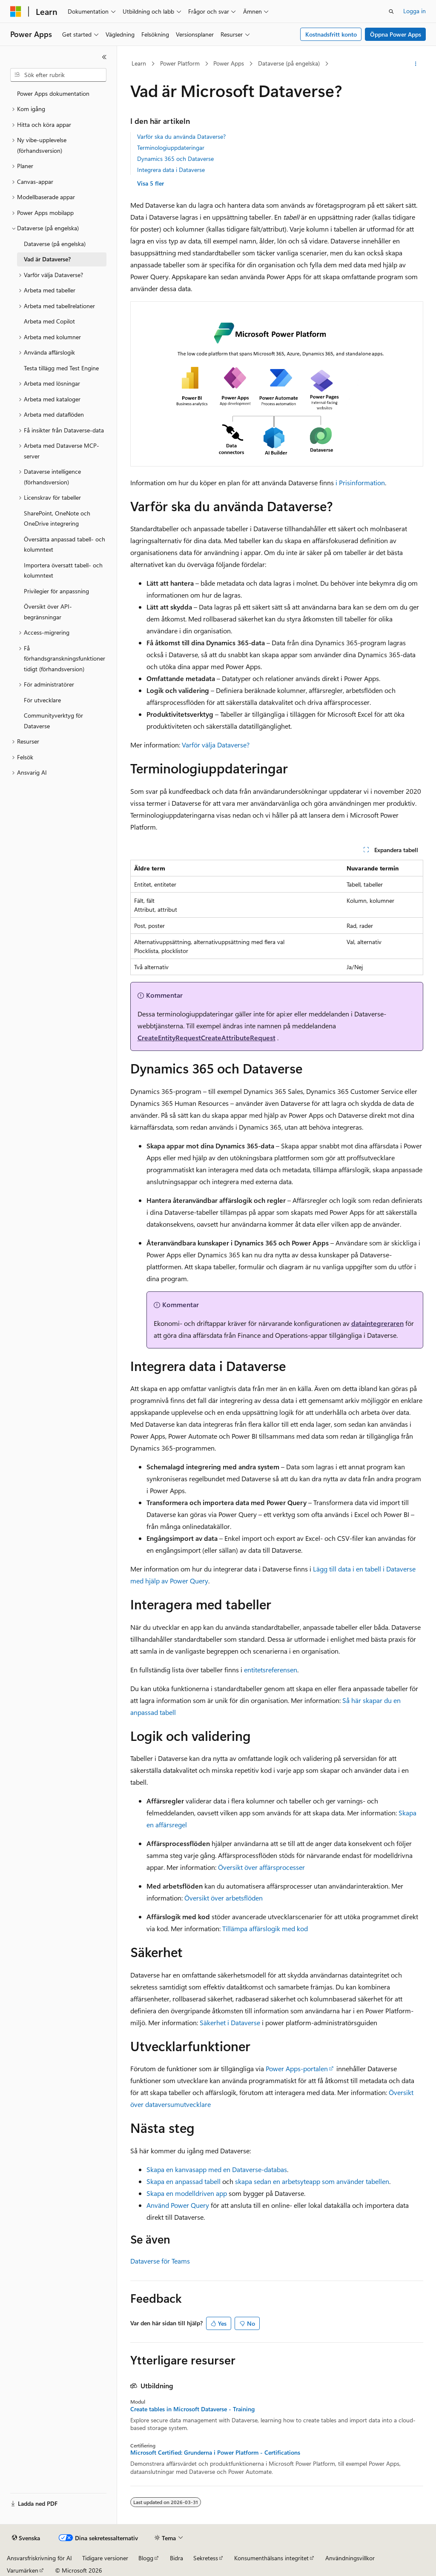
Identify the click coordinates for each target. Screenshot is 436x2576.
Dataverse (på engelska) (289, 63)
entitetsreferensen (270, 1669)
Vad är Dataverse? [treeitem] (47, 259)
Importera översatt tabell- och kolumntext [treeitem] (63, 570)
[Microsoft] (15, 11)
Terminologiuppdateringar (170, 147)
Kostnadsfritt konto (331, 34)
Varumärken (22, 2570)
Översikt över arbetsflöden (223, 1897)
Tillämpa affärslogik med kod (265, 1928)
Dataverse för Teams (160, 2260)
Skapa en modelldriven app (186, 2193)
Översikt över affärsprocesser (261, 1867)
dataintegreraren (377, 1323)
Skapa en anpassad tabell (183, 2181)
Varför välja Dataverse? (216, 744)
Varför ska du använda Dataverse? (181, 136)
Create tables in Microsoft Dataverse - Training (192, 2409)
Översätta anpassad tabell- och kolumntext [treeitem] (64, 544)
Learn (139, 63)
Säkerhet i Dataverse (230, 2022)
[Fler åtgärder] (415, 64)
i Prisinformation (360, 482)
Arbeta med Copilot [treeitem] (49, 321)
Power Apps (228, 63)
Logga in (414, 11)
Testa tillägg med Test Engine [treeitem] (61, 368)
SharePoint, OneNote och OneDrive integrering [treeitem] (57, 518)
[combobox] (58, 75)
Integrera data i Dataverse (171, 170)
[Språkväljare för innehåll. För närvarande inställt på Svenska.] (26, 2538)
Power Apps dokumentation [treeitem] (53, 93)
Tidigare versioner (105, 2558)
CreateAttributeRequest (238, 1037)
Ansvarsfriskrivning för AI (39, 2558)
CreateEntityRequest (169, 1037)
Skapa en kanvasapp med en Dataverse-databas (216, 2169)
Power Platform (180, 63)
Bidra (176, 2558)
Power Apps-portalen (297, 2068)
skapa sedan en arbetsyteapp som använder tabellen (312, 2181)
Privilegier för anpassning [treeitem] (56, 591)
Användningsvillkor (350, 2558)
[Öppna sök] (391, 11)
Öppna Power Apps (395, 34)
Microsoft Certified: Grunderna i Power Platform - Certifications (215, 2452)
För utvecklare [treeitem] (42, 700)
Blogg (145, 2558)
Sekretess (205, 2558)
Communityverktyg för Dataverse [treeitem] (53, 720)
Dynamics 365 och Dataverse (175, 159)
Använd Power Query (177, 2205)
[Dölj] (104, 57)
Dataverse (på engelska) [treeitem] (55, 244)
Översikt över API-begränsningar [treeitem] (48, 611)
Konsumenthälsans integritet (271, 2558)
